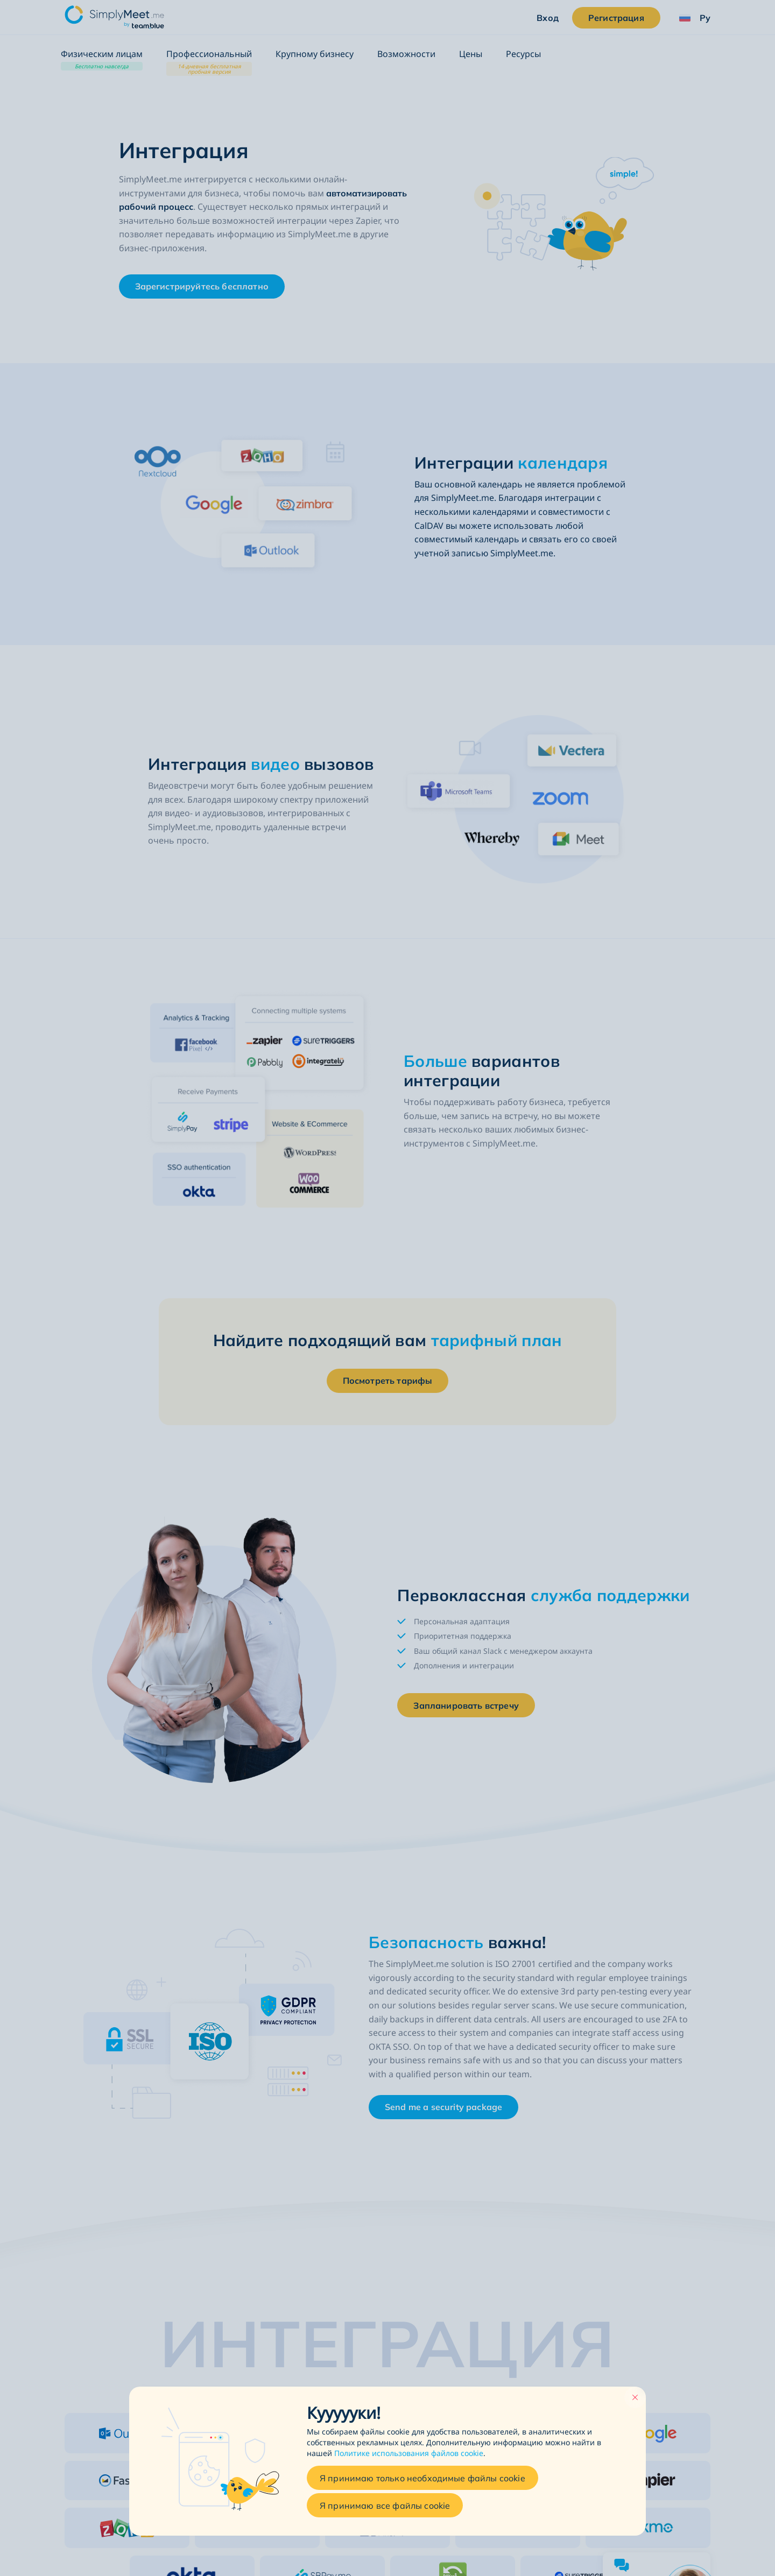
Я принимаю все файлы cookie (385, 2505)
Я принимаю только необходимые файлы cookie (422, 2478)
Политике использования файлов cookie (408, 2453)
